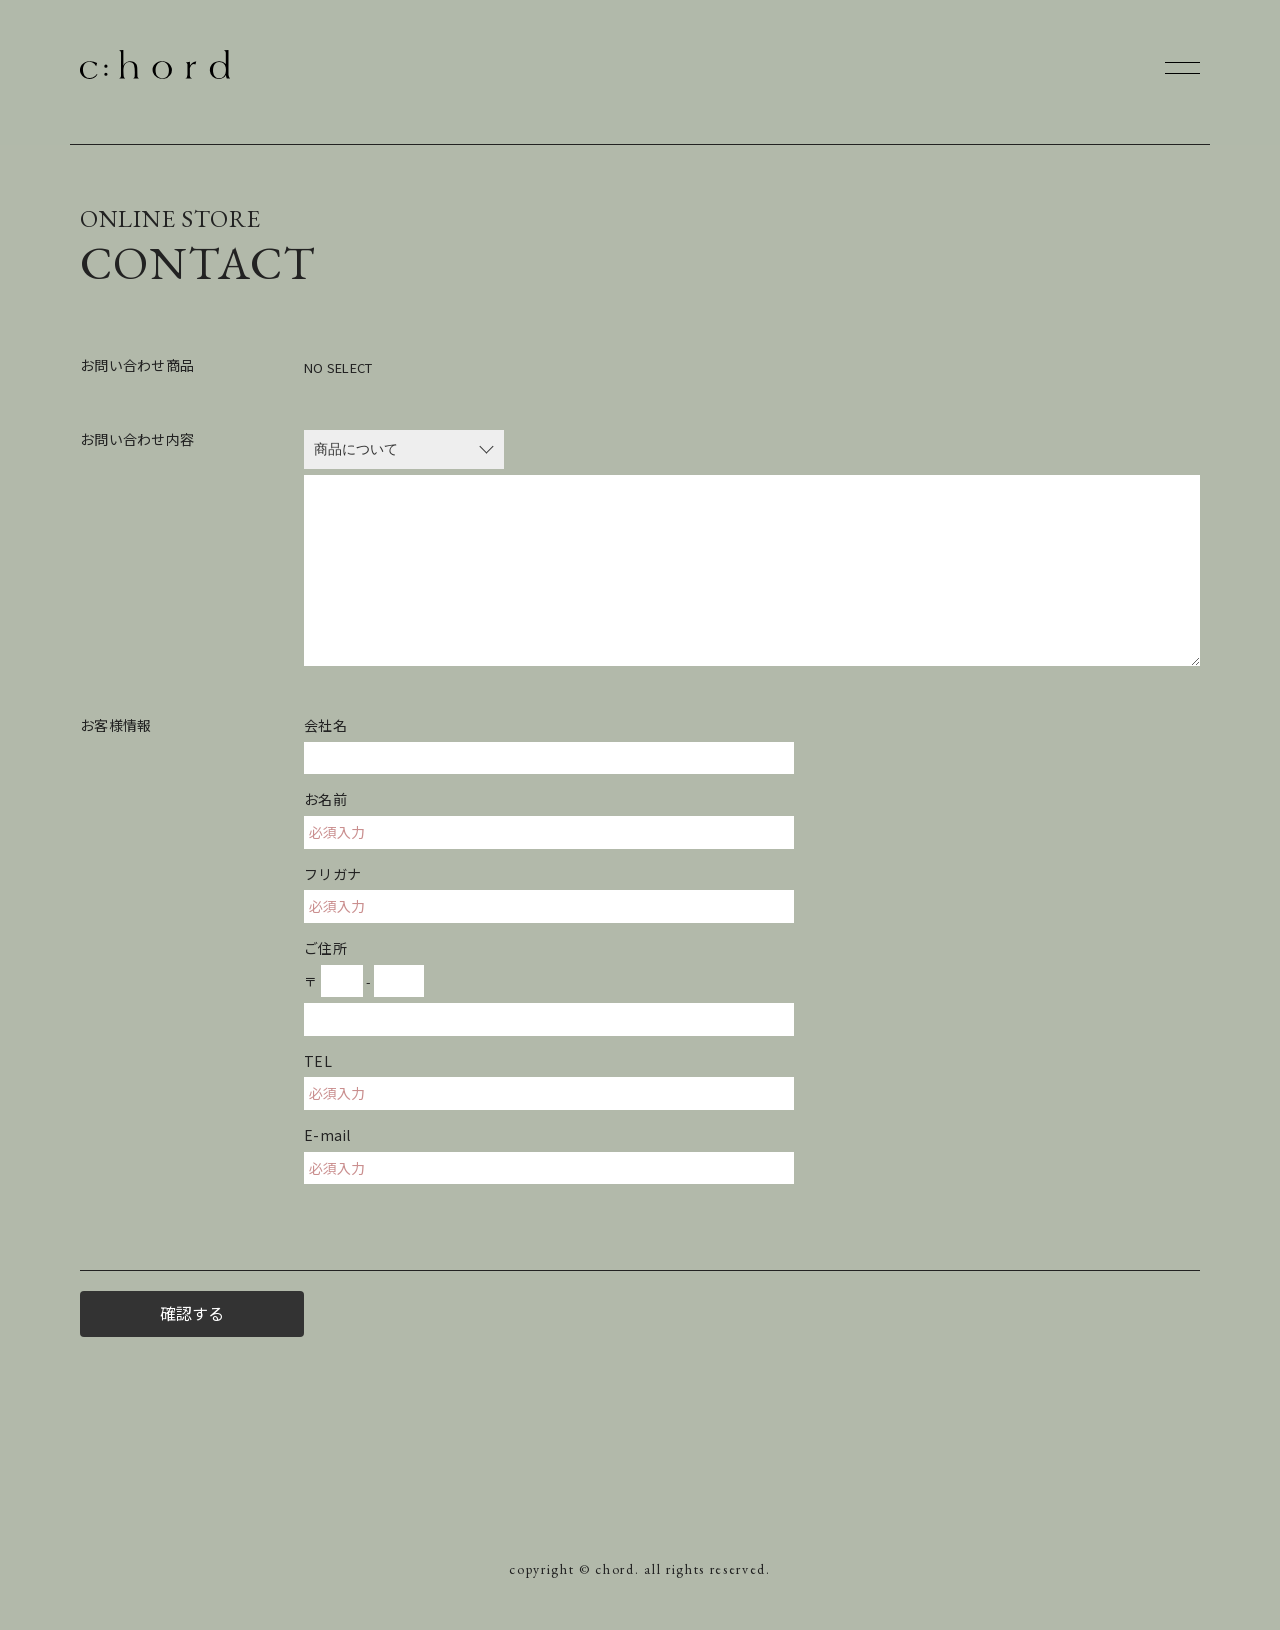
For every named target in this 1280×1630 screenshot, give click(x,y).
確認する (192, 1313)
